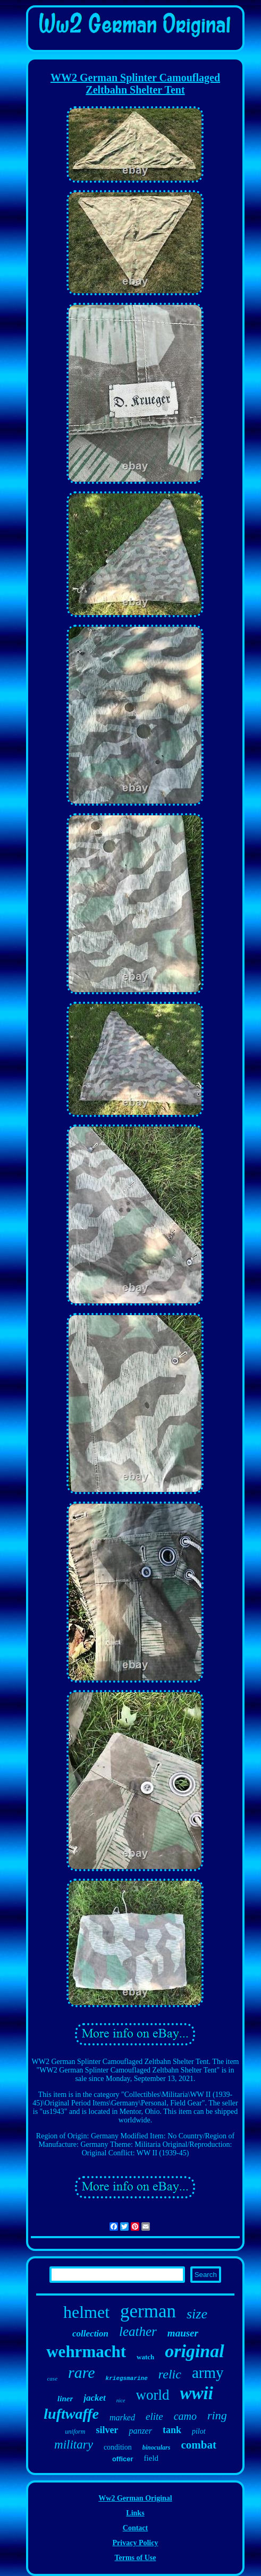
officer (122, 2459)
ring (217, 2415)
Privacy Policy (135, 2543)
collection (90, 2333)
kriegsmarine (127, 2378)
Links (135, 2513)
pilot (199, 2431)
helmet (86, 2312)
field (151, 2458)
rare (81, 2372)
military (73, 2444)
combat (198, 2444)
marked (122, 2417)
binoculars (156, 2447)
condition (118, 2447)
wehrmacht (86, 2351)
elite (154, 2416)
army (208, 2372)
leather (138, 2331)
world (153, 2395)
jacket (94, 2398)
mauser (182, 2333)
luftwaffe (71, 2414)
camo (185, 2416)
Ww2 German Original (135, 2498)
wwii (196, 2393)
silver (107, 2430)
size (197, 2314)
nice (120, 2400)
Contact (135, 2528)
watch (145, 2357)
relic (169, 2374)
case (52, 2378)
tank (172, 2430)
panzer (140, 2430)
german (148, 2311)
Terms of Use (135, 2558)
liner (65, 2398)
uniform (75, 2431)
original (194, 2351)
